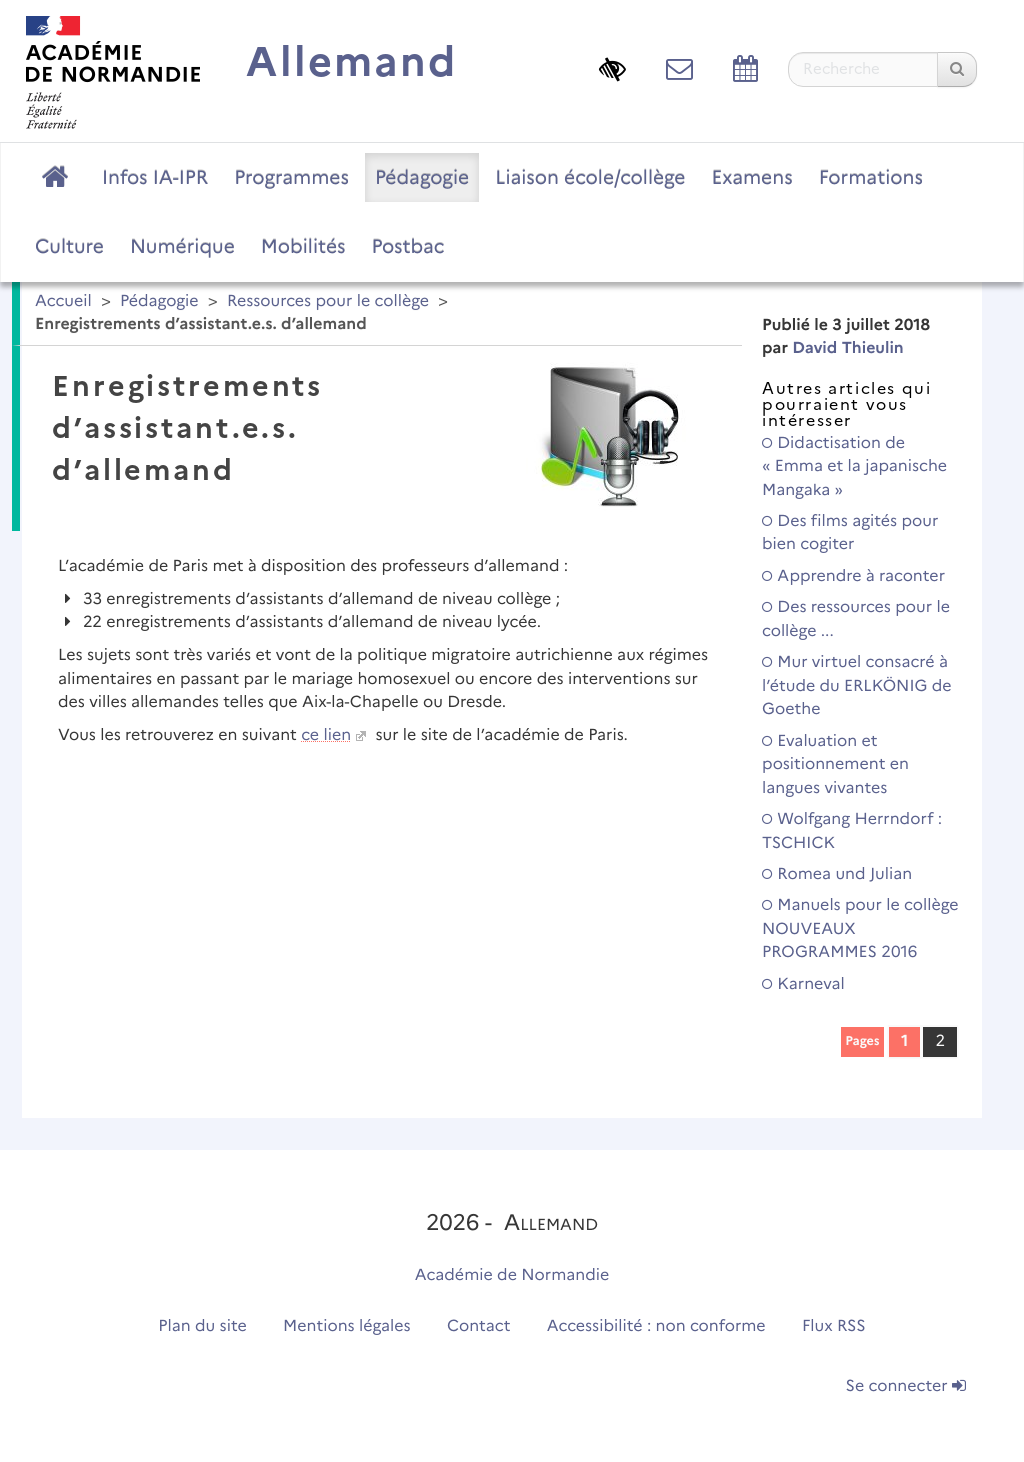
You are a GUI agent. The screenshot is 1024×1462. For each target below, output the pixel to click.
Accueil (63, 301)
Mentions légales (347, 1326)
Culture (69, 246)
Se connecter (906, 1386)
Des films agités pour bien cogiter (850, 533)
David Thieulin (848, 348)
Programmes (291, 177)
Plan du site (202, 1326)
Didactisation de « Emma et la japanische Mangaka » (854, 467)
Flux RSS (834, 1326)
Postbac (407, 246)
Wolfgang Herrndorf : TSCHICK (852, 831)
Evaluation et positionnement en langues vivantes (835, 765)
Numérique (182, 246)
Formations (871, 177)
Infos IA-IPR (155, 177)
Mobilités (303, 246)
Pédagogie (422, 177)
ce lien (326, 735)
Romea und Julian (837, 874)
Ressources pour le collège (328, 301)
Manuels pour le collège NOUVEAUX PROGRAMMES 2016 (860, 929)
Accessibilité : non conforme (656, 1326)
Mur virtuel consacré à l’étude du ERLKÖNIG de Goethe (857, 686)
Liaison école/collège (590, 177)
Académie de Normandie (512, 1275)
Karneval (803, 984)
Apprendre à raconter (853, 576)
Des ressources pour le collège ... (856, 619)
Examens (752, 177)
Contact (479, 1326)
